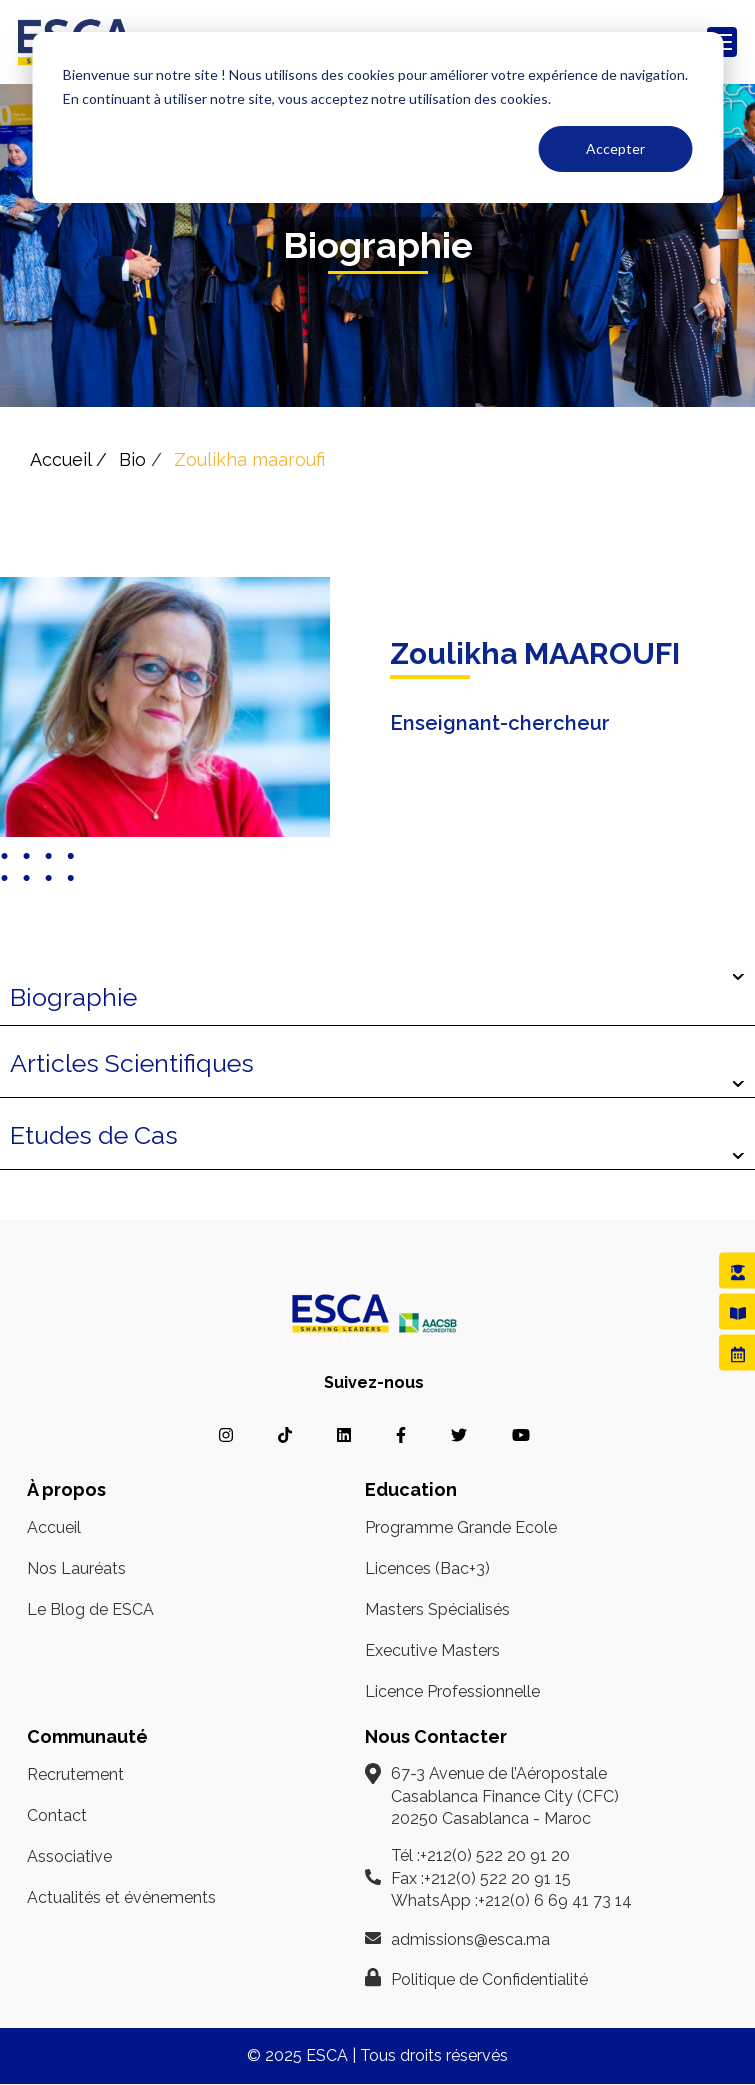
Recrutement (75, 1774)
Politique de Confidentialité (489, 1979)
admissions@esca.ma (470, 1939)
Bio (132, 459)
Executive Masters (432, 1650)
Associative (69, 1856)
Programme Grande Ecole (461, 1527)
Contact (57, 1815)
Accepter (615, 148)
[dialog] (377, 117)
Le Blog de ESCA (90, 1609)
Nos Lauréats (76, 1568)
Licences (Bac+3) (427, 1568)
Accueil (54, 1527)
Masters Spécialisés (437, 1609)
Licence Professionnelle (452, 1691)
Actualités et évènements (121, 1897)
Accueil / (68, 459)
